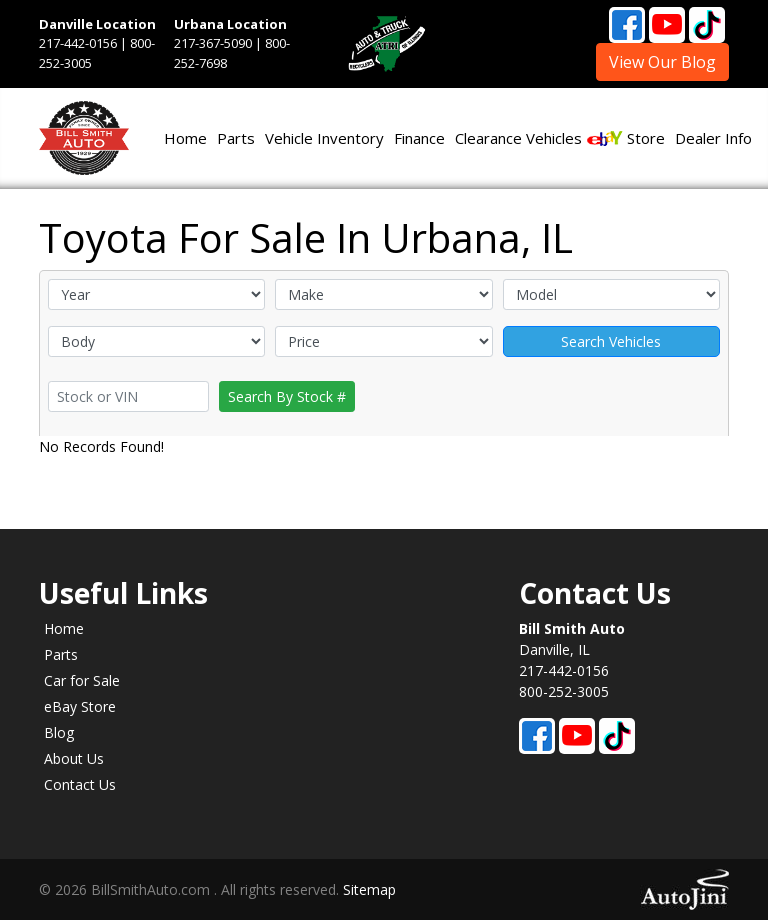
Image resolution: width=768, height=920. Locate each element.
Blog (59, 732)
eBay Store (80, 706)
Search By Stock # (287, 396)
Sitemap (369, 889)
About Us (74, 758)
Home (64, 628)
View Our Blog (662, 62)
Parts (61, 654)
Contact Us (80, 784)
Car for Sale (82, 680)
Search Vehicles (611, 341)
